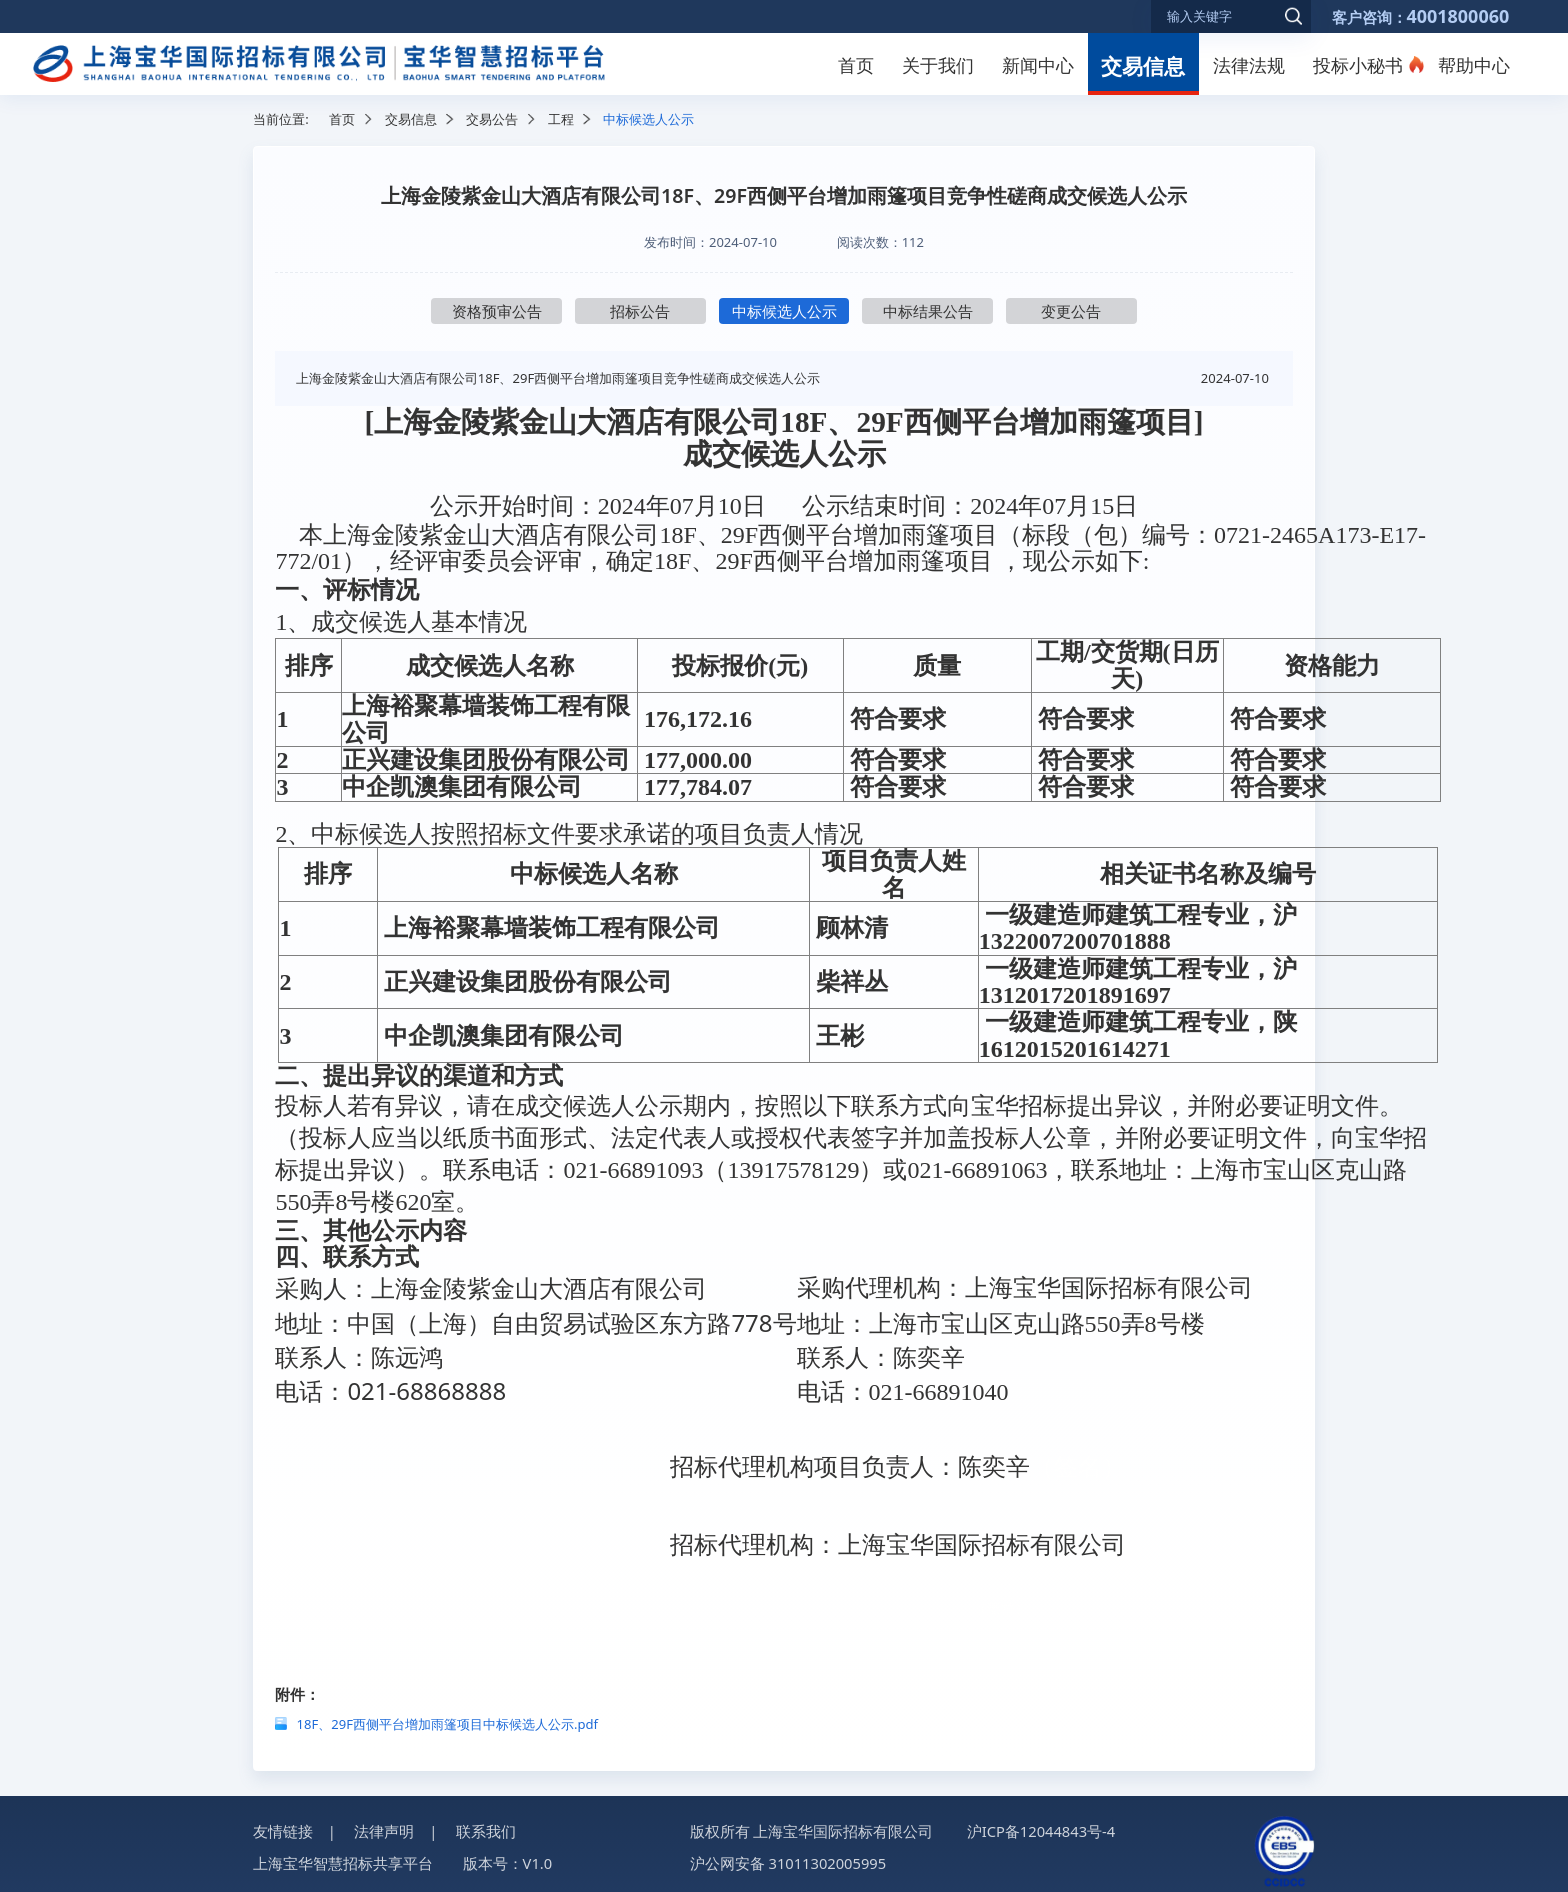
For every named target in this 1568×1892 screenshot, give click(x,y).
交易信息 (1143, 65)
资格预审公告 (497, 311)
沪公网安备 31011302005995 (788, 1860)
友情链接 (283, 1827)
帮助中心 (1474, 65)
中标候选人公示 (784, 311)
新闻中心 (1038, 65)
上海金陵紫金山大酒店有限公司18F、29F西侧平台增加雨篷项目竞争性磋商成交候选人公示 (558, 378)
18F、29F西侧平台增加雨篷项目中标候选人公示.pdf (447, 1720)
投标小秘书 (1358, 65)
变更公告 (1071, 311)
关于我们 (938, 65)
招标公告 (640, 311)
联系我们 (486, 1827)
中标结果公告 (928, 311)
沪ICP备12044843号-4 (1041, 1827)
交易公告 (492, 119)
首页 (856, 65)
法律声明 (384, 1827)
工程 (561, 119)
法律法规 (1249, 65)
